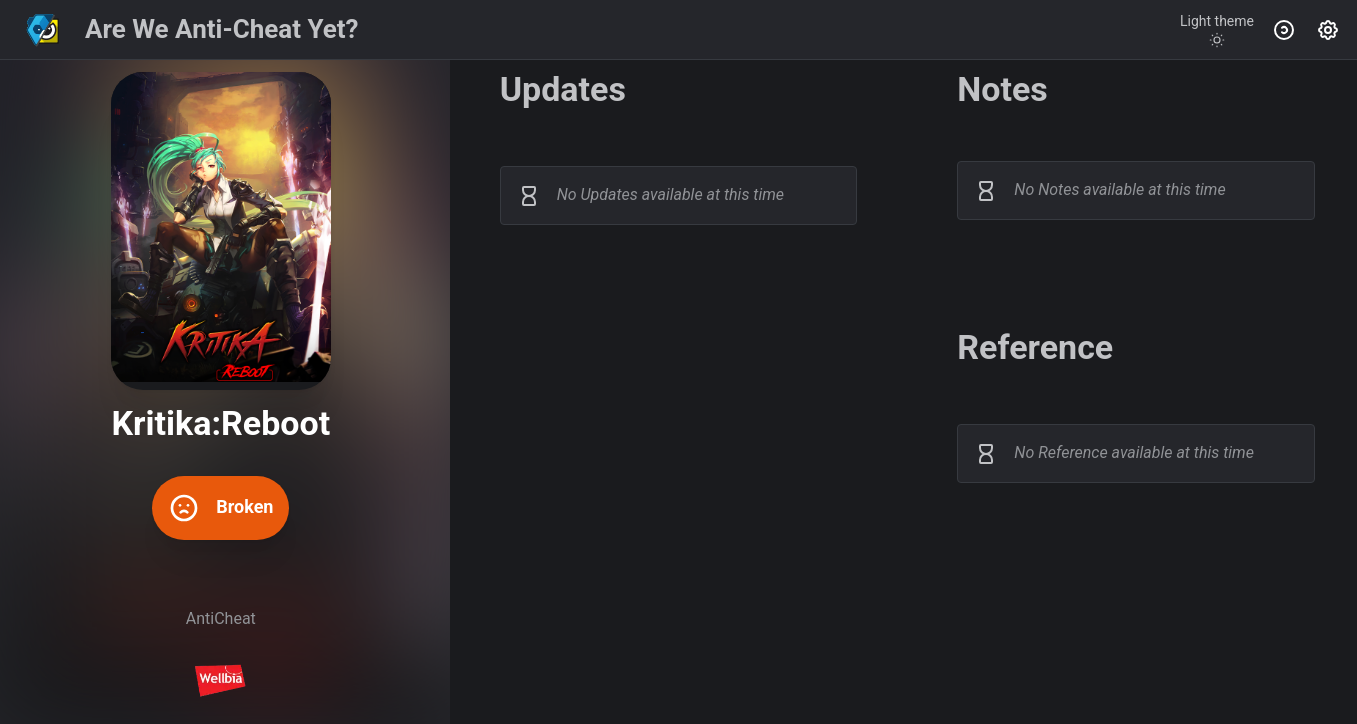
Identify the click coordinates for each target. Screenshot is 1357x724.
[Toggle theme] (1217, 30)
